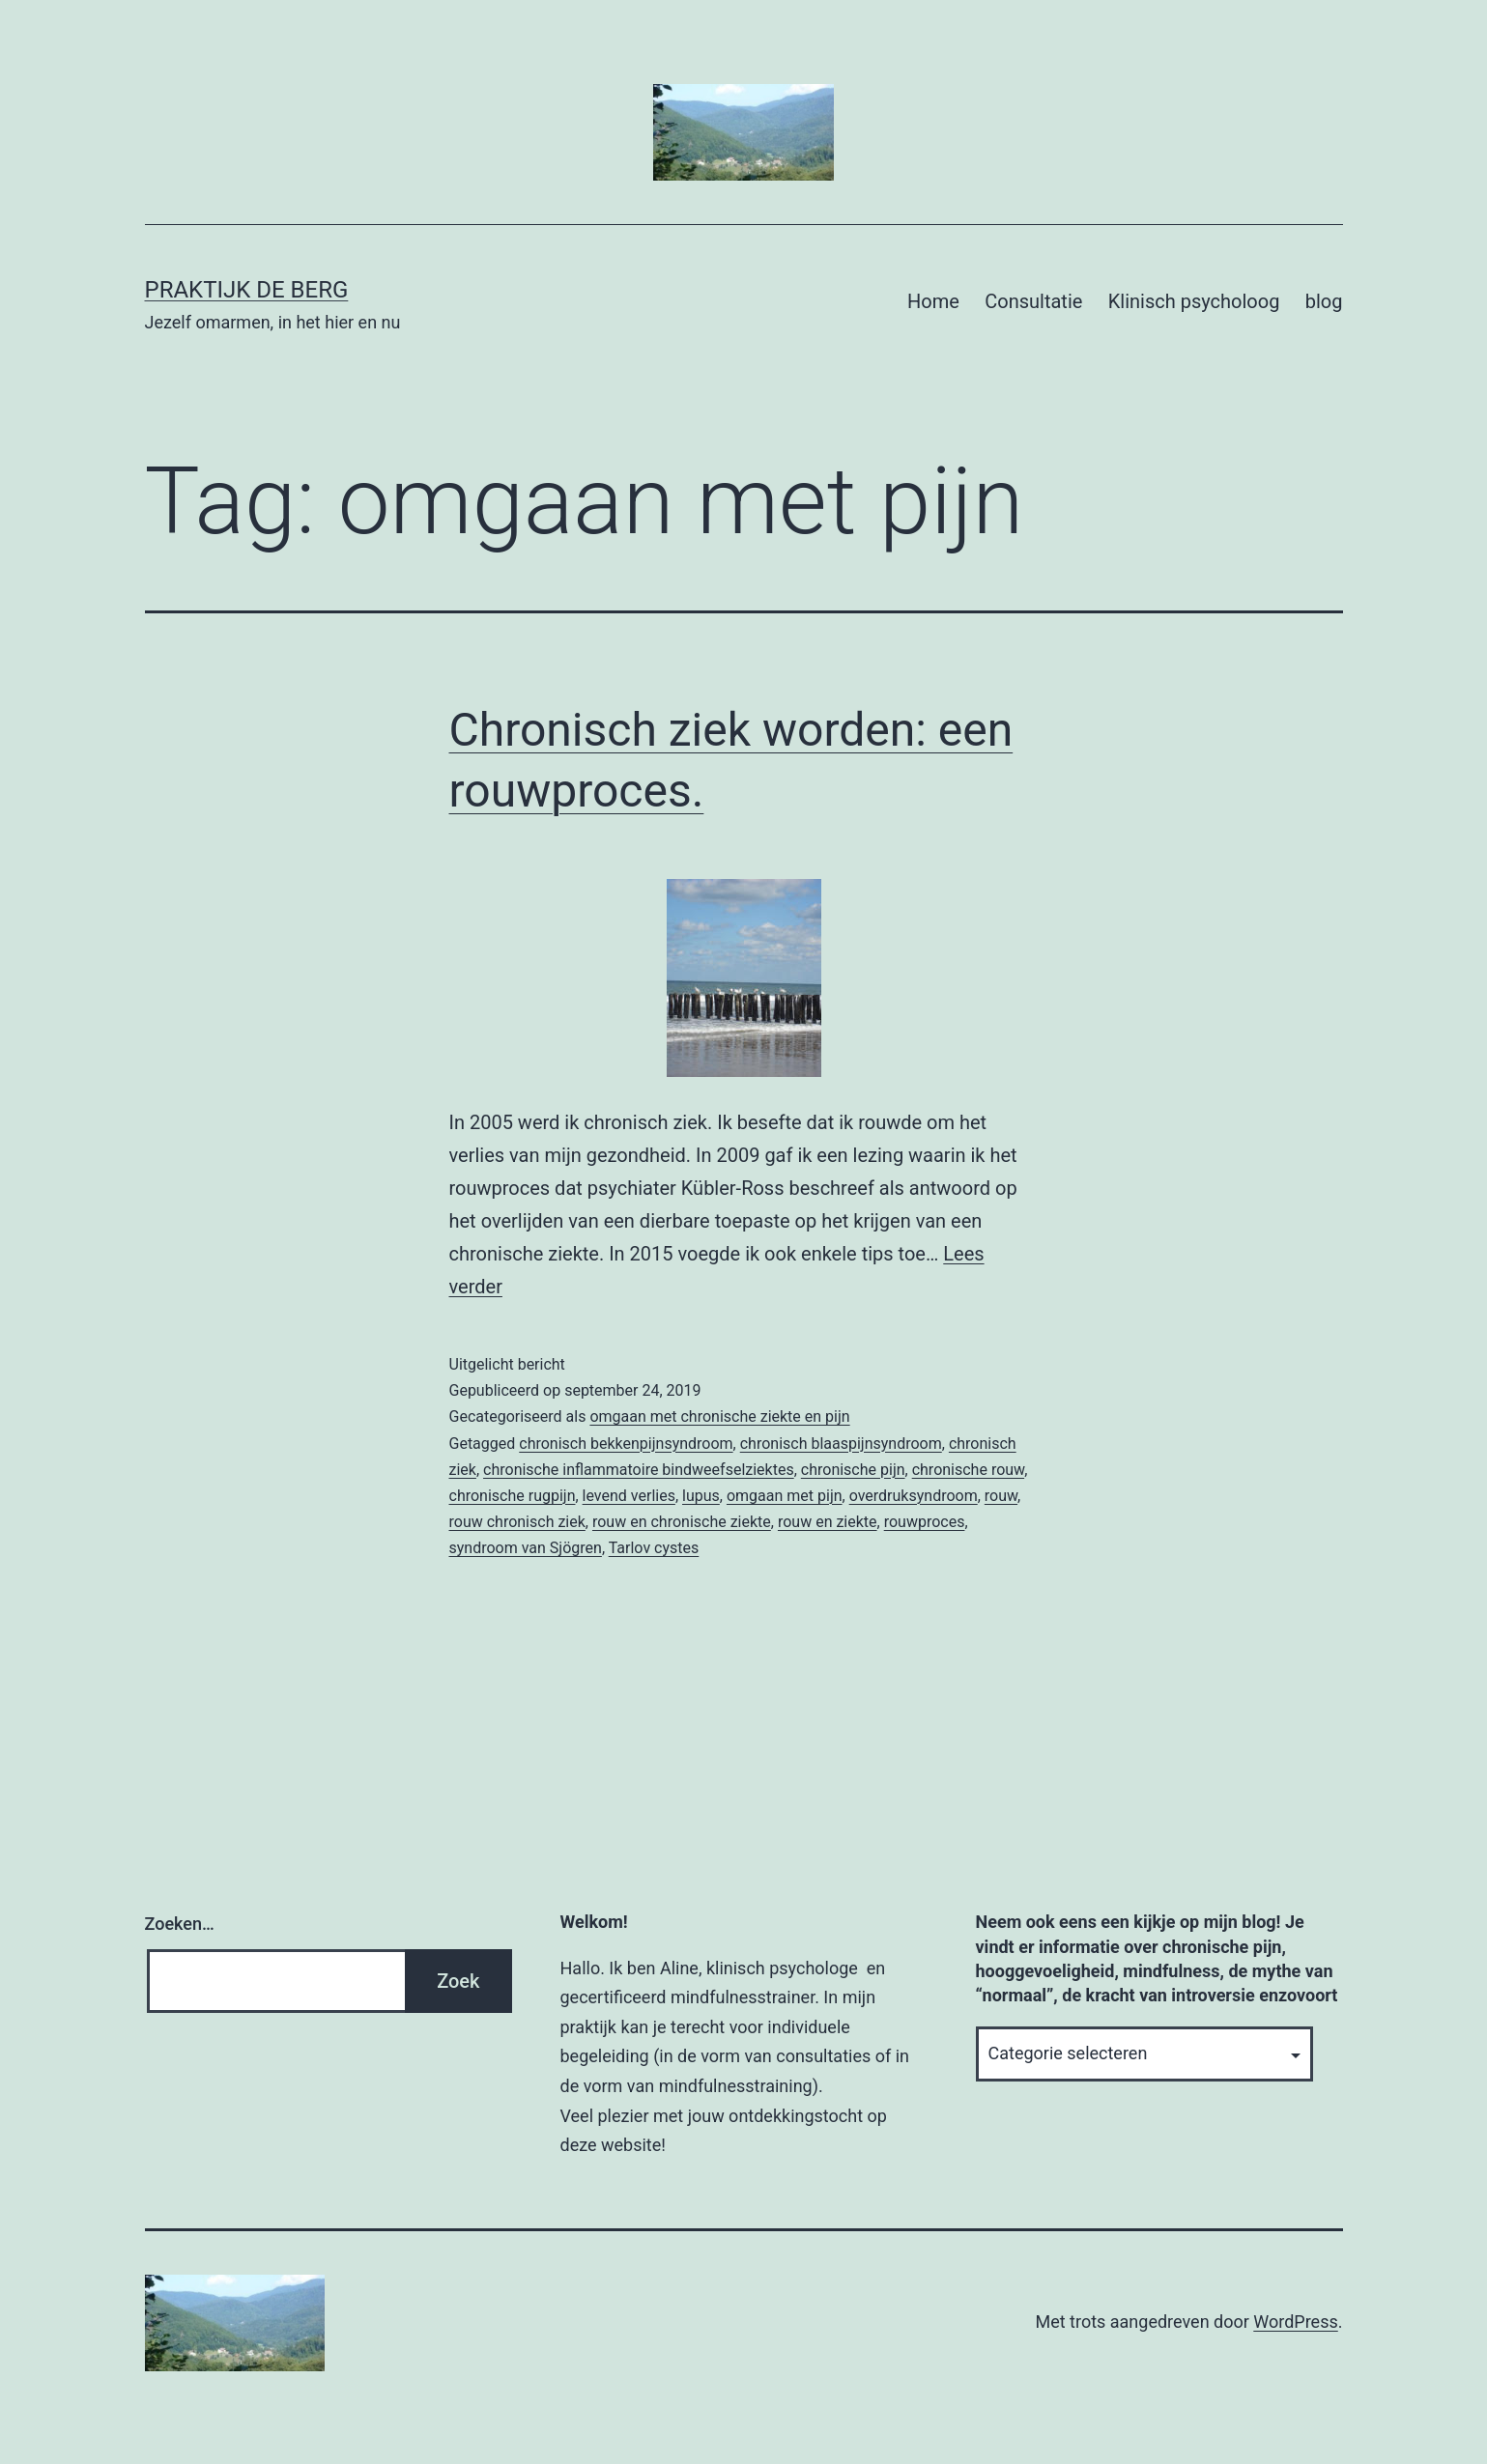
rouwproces (924, 1522)
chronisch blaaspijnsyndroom (841, 1443)
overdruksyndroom (913, 1496)
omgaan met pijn (785, 1496)
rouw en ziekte (827, 1522)
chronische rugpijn (512, 1496)
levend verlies (629, 1496)
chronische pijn (853, 1469)
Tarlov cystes (654, 1548)
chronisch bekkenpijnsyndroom (625, 1443)
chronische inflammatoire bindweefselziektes (638, 1469)
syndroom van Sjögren (525, 1548)
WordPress (1295, 2321)
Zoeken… (179, 1923)
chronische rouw (968, 1469)
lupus (701, 1496)
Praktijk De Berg (247, 289)
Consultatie (1033, 301)
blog (1324, 301)
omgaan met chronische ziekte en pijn (719, 1416)
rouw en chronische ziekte (681, 1522)
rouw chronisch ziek (517, 1522)
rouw (1001, 1496)
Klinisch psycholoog (1194, 301)
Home (933, 301)
